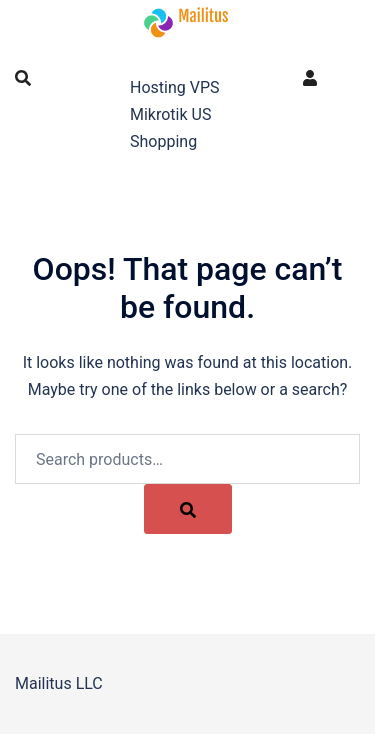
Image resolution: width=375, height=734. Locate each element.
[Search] (188, 509)
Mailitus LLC (185, 58)
